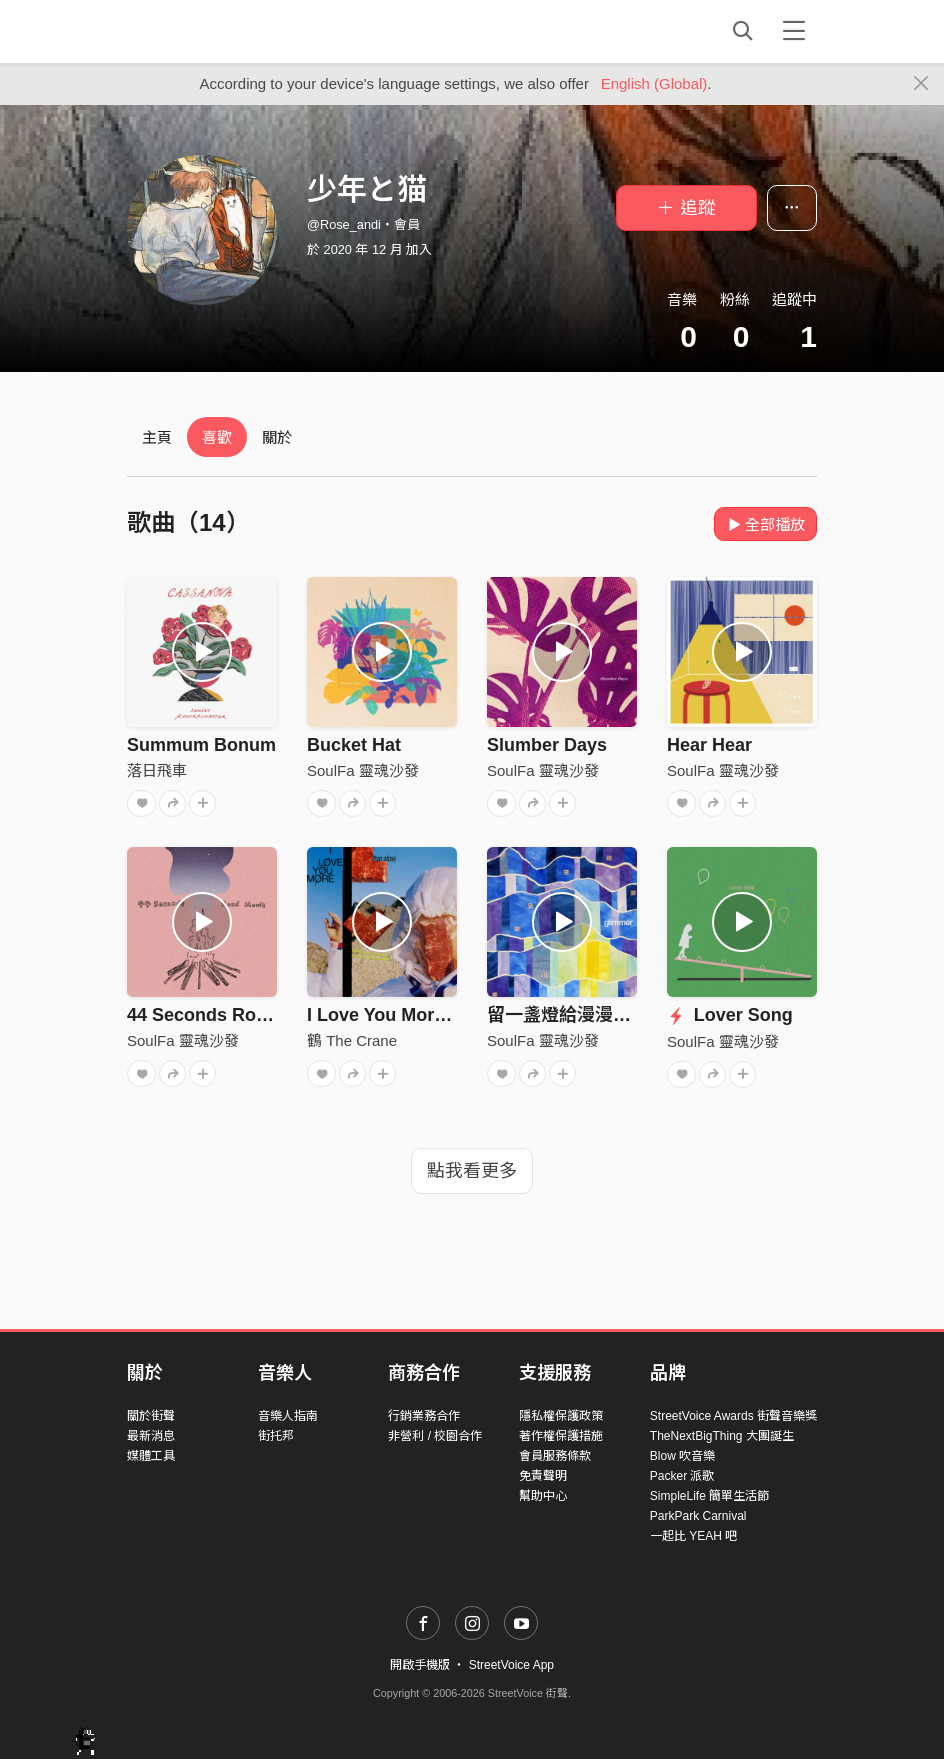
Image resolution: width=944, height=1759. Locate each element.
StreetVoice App (511, 1665)
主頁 (157, 437)
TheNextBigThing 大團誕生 (722, 1436)
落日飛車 (157, 770)
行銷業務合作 (424, 1416)
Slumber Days (547, 745)
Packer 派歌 (682, 1476)
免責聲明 (543, 1476)
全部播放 (765, 524)
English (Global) (654, 83)
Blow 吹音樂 (682, 1456)
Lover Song (730, 1015)
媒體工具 (151, 1456)
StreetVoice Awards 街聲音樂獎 (733, 1416)
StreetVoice (209, 31)
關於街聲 (151, 1416)
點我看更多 (472, 1171)
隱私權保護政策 (561, 1416)
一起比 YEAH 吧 (693, 1536)
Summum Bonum (201, 745)
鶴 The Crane (352, 1040)
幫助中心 (543, 1496)
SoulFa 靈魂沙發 (363, 770)
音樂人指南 (288, 1416)
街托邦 (276, 1436)
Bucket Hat (354, 745)
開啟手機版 (420, 1665)
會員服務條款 (555, 1456)
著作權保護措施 (561, 1436)
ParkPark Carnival (698, 1516)
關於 (277, 437)
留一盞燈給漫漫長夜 (568, 1015)
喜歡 (217, 437)
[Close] (921, 84)
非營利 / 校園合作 (435, 1436)
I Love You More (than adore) (430, 1015)
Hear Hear (709, 745)
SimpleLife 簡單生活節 (709, 1496)
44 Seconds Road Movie (230, 1015)
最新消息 (151, 1436)
